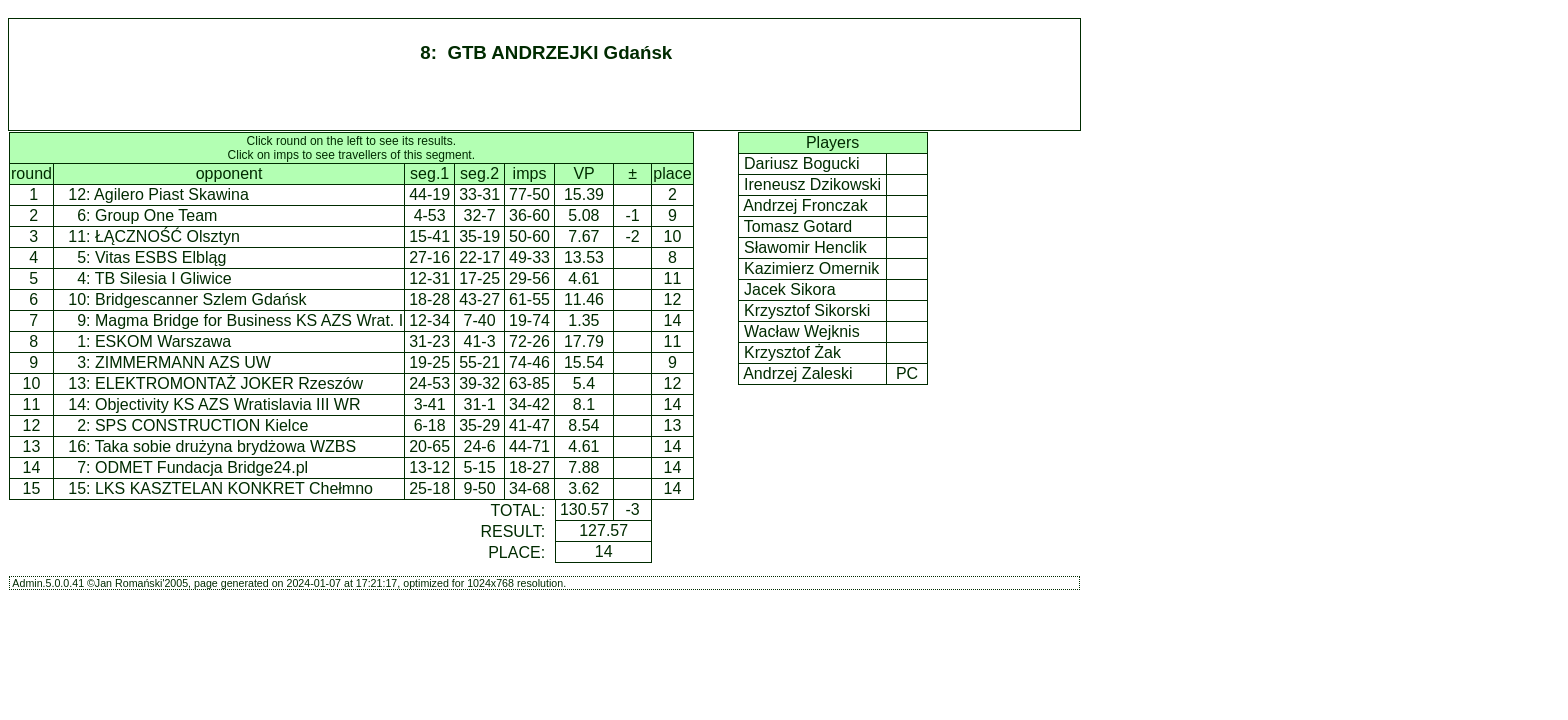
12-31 (429, 278)
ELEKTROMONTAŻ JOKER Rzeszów (229, 383)
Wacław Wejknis (802, 331)
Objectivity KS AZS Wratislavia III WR (228, 404)
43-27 (479, 299)
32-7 (480, 215)
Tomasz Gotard (798, 226)
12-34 (429, 320)
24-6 (480, 446)
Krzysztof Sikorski (807, 310)
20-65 (429, 446)
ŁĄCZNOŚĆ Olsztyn (167, 236)
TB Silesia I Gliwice (163, 278)
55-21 (479, 362)
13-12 (429, 467)
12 (31, 425)
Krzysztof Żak (793, 352)
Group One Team (156, 215)
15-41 (429, 236)
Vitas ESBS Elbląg (160, 257)
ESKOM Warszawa (163, 341)
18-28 (429, 299)
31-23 (429, 341)
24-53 (429, 383)
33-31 (479, 194)
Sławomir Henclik (806, 247)
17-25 (479, 278)
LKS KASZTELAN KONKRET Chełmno (234, 488)
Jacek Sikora (790, 289)
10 (31, 383)
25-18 (429, 488)
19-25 (429, 362)
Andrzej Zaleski (798, 373)
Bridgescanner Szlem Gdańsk (201, 299)
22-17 (479, 257)
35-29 (479, 425)
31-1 (480, 404)
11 (31, 404)
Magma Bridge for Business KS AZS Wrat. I (249, 320)
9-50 (480, 488)
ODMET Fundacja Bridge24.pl (201, 467)
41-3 (480, 341)
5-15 (480, 467)
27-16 (429, 257)
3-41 (430, 404)
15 (31, 488)
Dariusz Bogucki (802, 163)
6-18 (430, 425)
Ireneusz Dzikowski (813, 184)
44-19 (429, 194)
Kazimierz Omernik (812, 268)
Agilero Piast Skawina (171, 194)
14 (31, 467)
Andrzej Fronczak (806, 205)
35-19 (479, 236)
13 (31, 446)
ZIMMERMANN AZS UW (183, 362)
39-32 (479, 383)
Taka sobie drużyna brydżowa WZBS (225, 446)
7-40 (480, 320)
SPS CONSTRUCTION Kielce (201, 425)
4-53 (430, 215)
